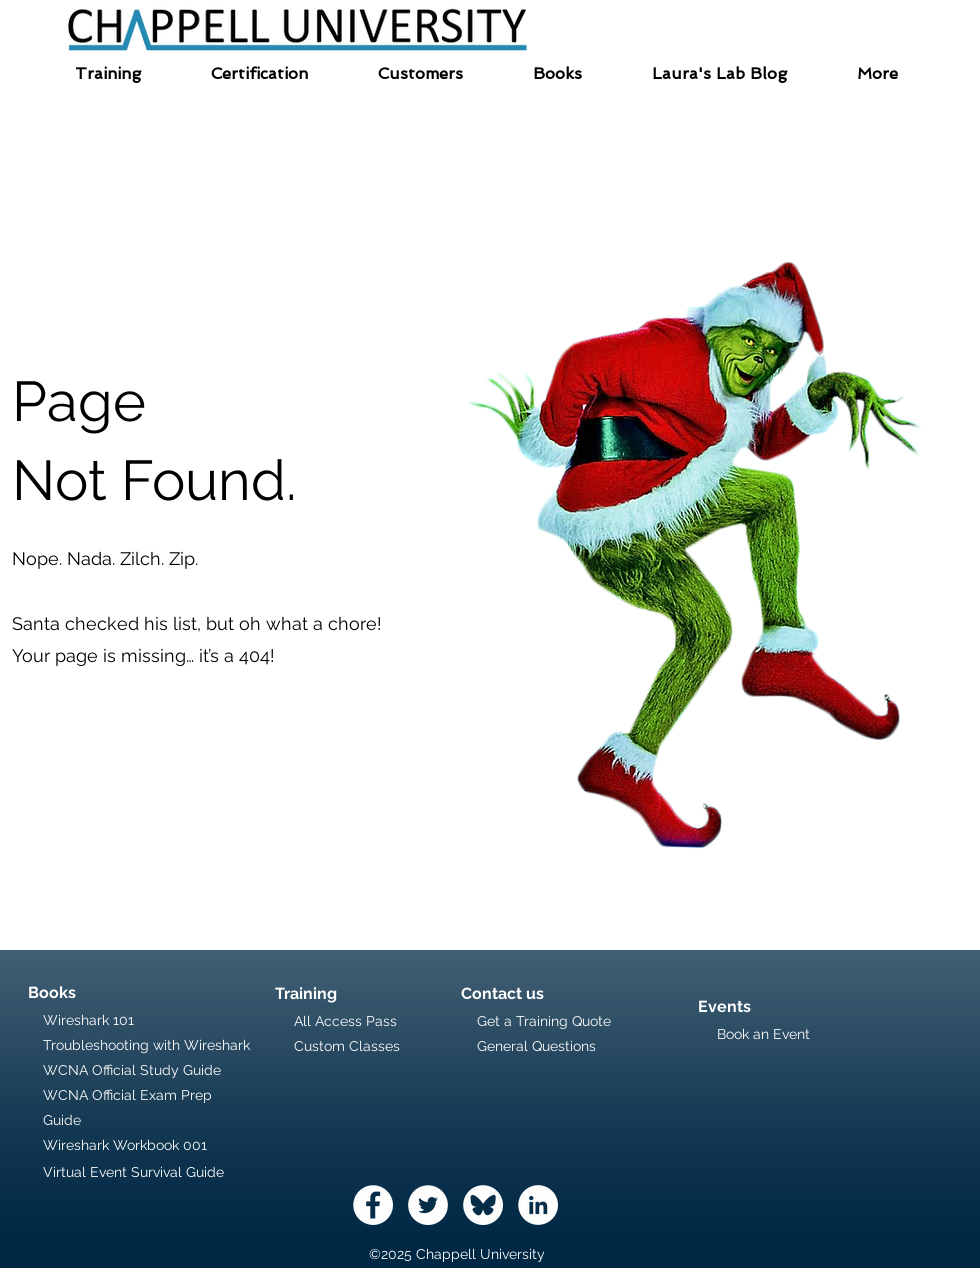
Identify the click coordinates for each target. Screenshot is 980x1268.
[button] (108, 73)
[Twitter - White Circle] (428, 1205)
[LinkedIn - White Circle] (538, 1205)
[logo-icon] (483, 1205)
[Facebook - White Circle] (373, 1205)
